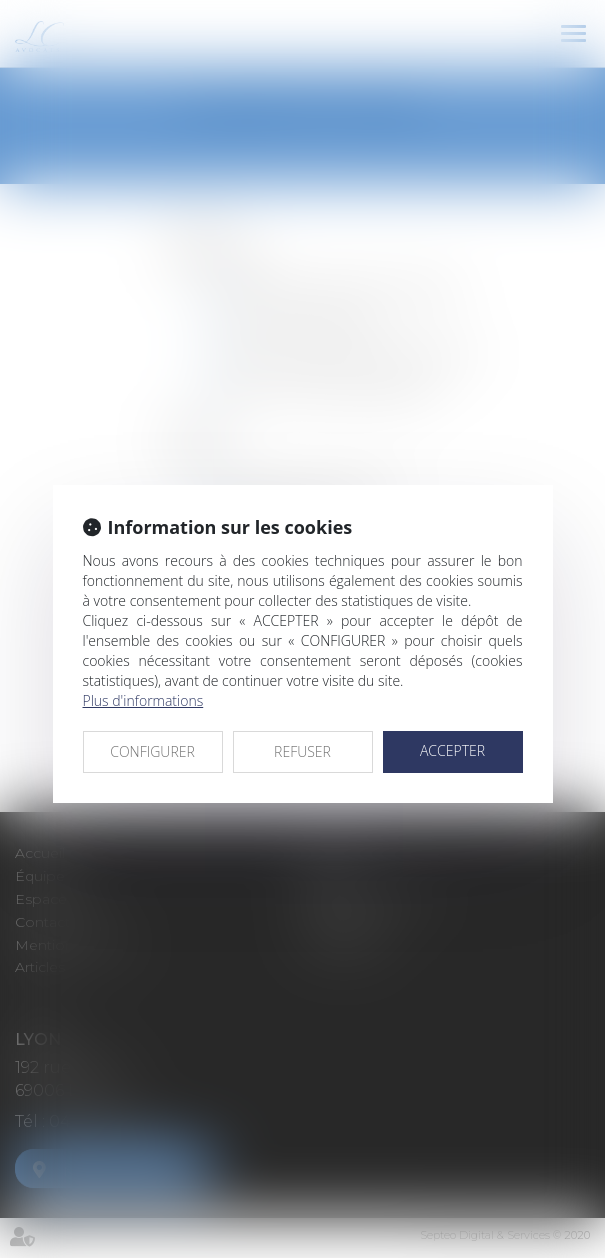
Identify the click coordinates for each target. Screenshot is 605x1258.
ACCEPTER (452, 750)
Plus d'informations (143, 700)
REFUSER (302, 751)
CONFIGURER (152, 751)
